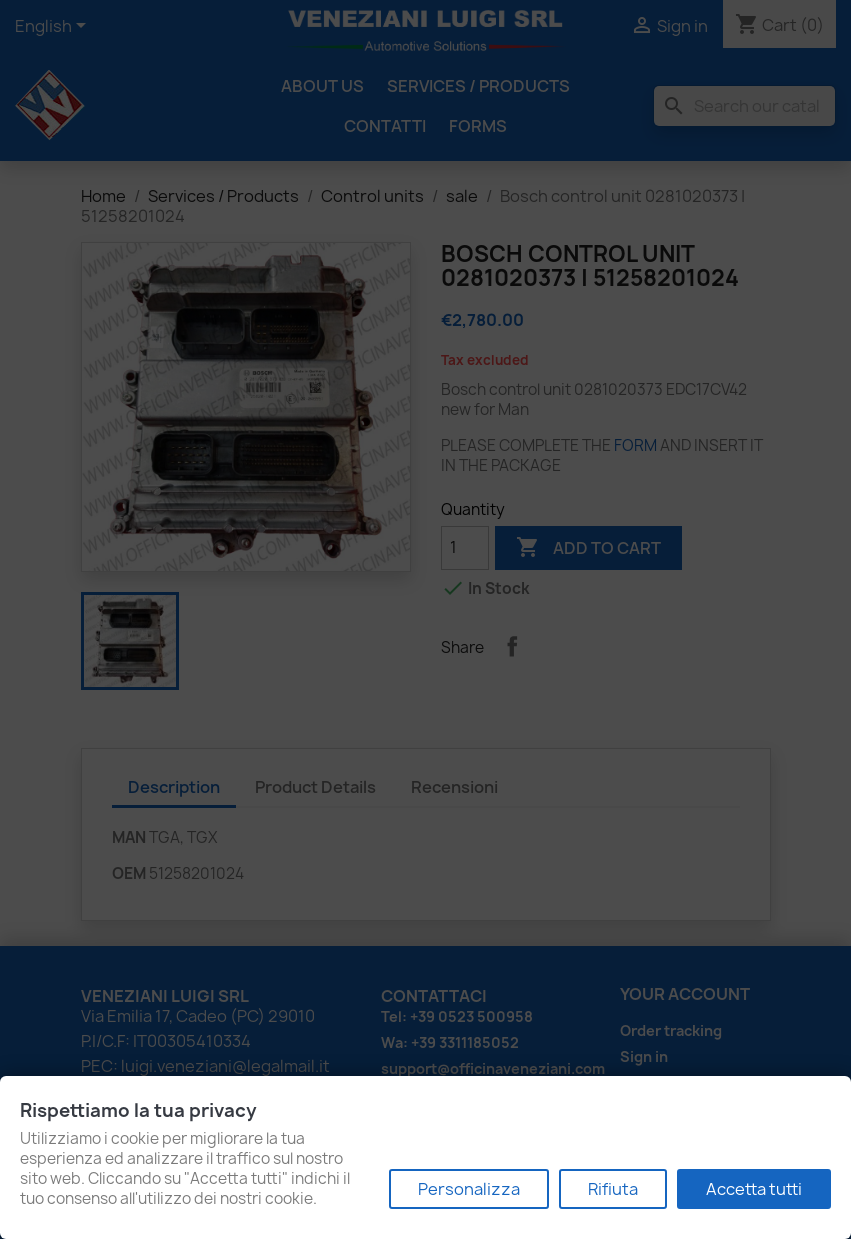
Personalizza (469, 1189)
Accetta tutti (754, 1189)
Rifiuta (613, 1189)
